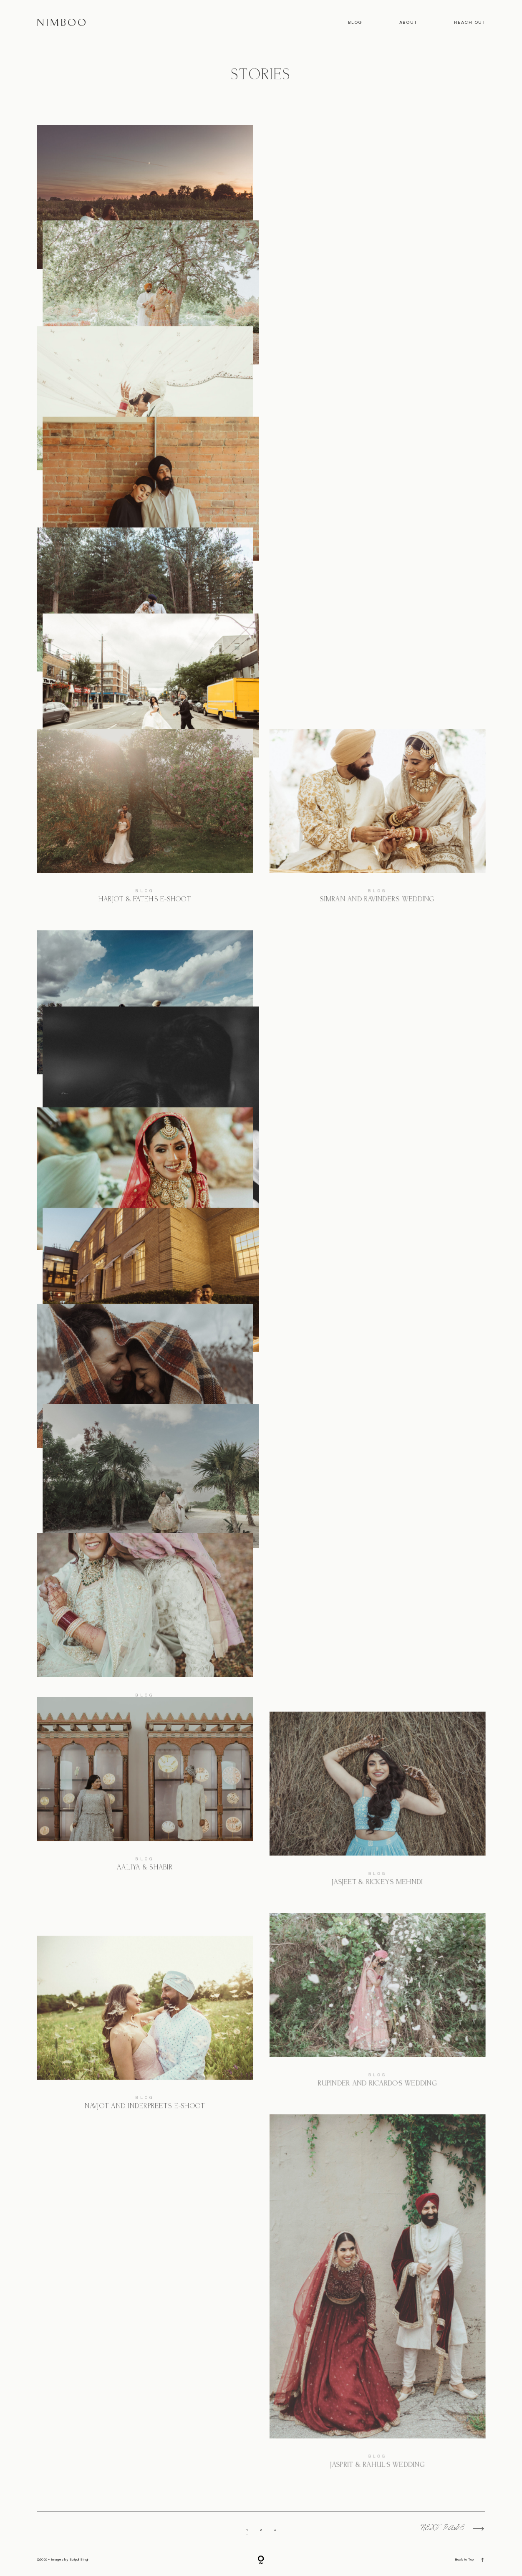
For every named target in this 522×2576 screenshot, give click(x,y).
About (408, 23)
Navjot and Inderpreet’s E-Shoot (144, 2028)
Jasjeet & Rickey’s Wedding (144, 1022)
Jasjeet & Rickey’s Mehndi (377, 1807)
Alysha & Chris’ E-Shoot (144, 1423)
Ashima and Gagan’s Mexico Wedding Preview (377, 1605)
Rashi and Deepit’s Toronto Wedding (144, 418)
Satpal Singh (79, 2559)
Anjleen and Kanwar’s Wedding (144, 1223)
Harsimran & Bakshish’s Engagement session (377, 418)
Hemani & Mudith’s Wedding (144, 1625)
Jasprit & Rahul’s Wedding (377, 2300)
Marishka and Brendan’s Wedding (377, 619)
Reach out (469, 23)
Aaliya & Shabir (144, 1826)
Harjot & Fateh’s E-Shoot (144, 821)
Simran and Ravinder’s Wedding (377, 821)
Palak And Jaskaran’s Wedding (377, 217)
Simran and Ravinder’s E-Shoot (377, 1113)
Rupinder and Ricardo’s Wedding (377, 2008)
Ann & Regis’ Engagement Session (144, 217)
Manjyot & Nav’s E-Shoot (377, 1404)
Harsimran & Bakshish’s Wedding (144, 619)
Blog (355, 23)
